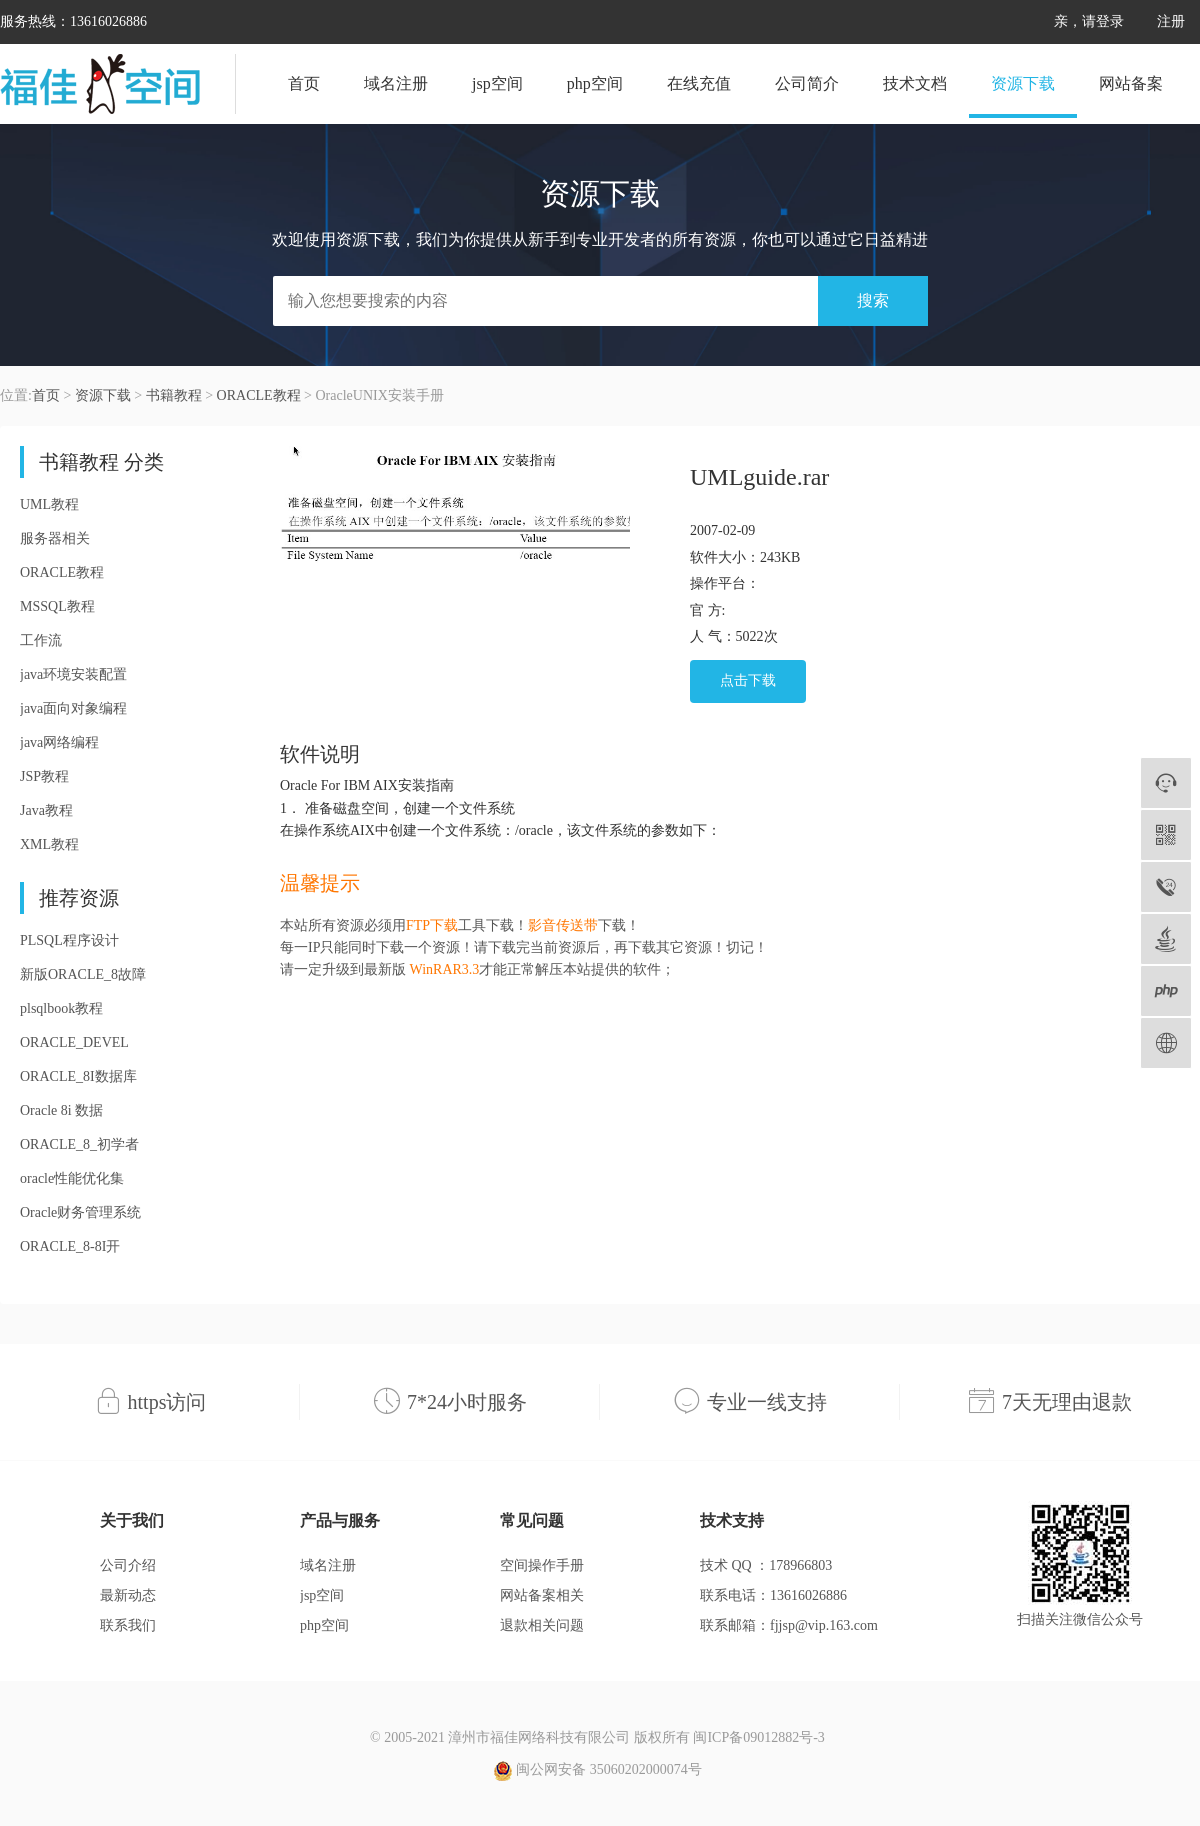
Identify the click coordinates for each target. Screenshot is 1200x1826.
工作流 (41, 640)
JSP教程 (44, 776)
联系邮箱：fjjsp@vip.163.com (789, 1625)
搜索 (873, 300)
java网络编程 (59, 742)
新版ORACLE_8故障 (83, 974)
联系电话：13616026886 (773, 1595)
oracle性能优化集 (72, 1178)
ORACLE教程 (259, 395)
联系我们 (128, 1625)
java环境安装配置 (73, 674)
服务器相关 (55, 538)
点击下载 (748, 680)
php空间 (595, 83)
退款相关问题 (542, 1625)
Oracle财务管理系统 (80, 1212)
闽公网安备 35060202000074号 (597, 1771)
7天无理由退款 (1067, 1402)
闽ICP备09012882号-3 (758, 1737)
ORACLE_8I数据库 (78, 1076)
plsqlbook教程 (61, 1008)
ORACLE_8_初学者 (79, 1144)
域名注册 (396, 83)
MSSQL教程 (57, 606)
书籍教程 (174, 395)
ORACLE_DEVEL (74, 1042)
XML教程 (49, 844)
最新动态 (128, 1595)
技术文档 (915, 83)
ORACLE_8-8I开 (70, 1246)
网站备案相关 (542, 1595)
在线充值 (699, 83)
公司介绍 (128, 1565)
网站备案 (1131, 83)
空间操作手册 (542, 1565)
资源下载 (1023, 83)
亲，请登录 (1089, 21)
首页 (304, 83)
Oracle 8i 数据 (61, 1110)
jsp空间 (497, 83)
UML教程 (49, 504)
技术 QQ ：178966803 (766, 1565)
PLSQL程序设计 (69, 940)
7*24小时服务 (467, 1402)
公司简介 (807, 83)
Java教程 (46, 810)
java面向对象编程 (73, 708)
